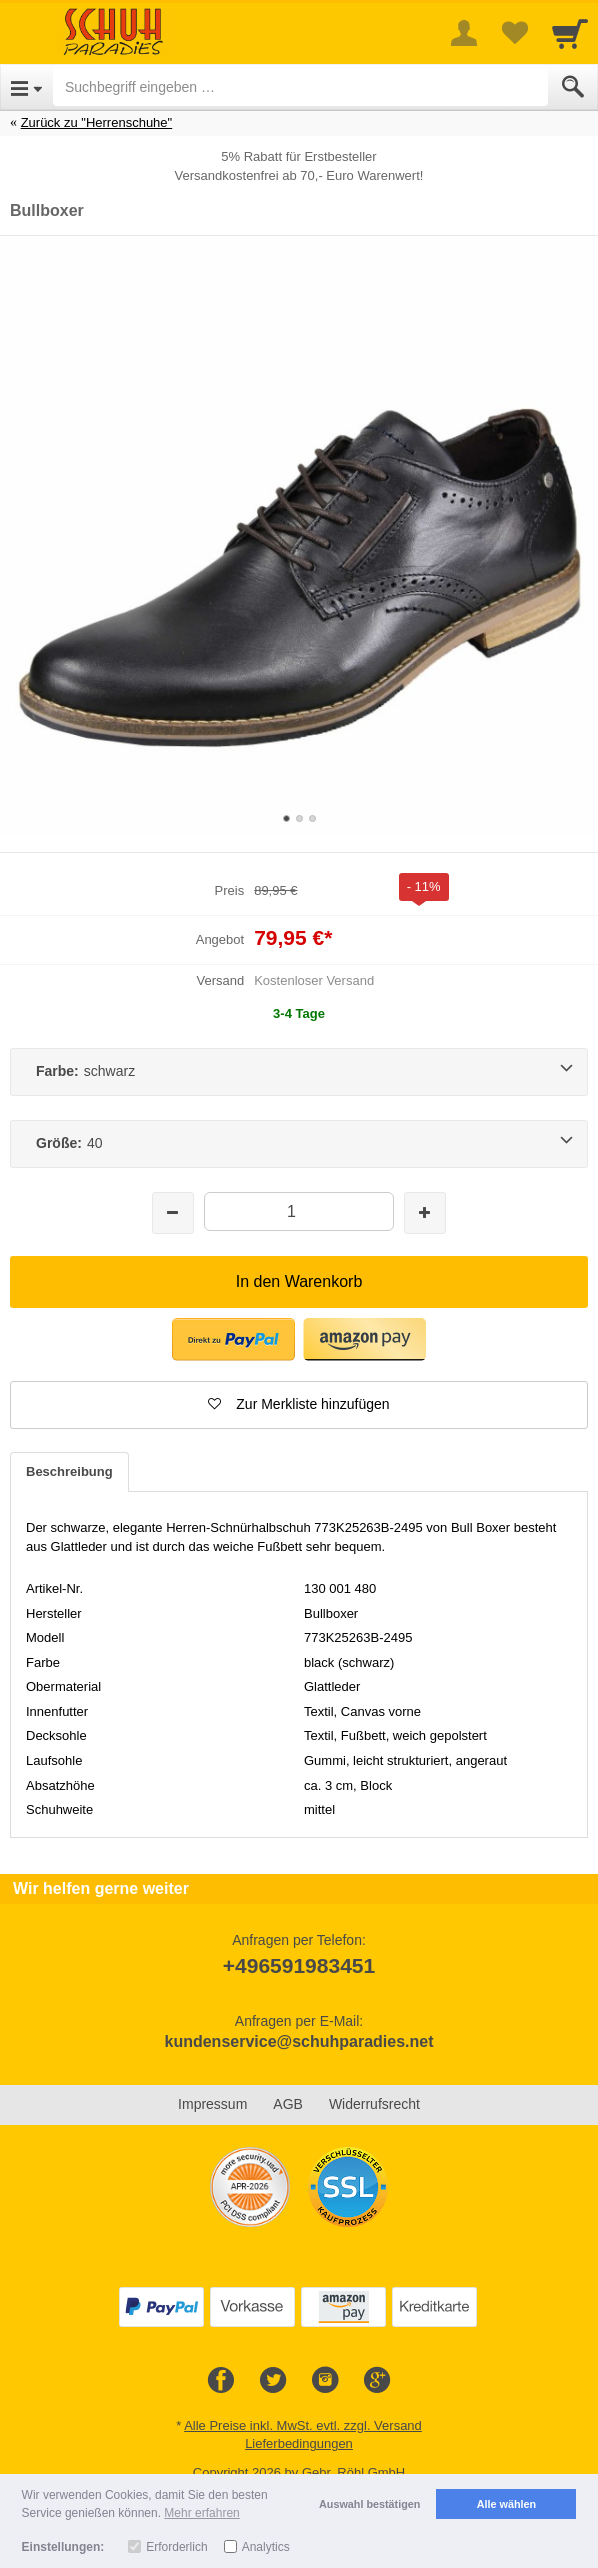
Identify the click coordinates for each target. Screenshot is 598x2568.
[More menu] (464, 33)
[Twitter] (273, 2381)
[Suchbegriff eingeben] (300, 87)
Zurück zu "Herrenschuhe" (97, 122)
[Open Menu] (26, 87)
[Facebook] (221, 2381)
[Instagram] (325, 2381)
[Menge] (298, 1211)
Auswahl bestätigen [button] (369, 2504)
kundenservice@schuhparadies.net (298, 2041)
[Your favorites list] (514, 33)
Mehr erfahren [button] (201, 2513)
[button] (233, 1339)
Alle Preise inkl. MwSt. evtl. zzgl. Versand (303, 2425)
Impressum (212, 2104)
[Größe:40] (299, 1144)
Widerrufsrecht (374, 2104)
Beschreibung (69, 1471)
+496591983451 (299, 1965)
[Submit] (573, 87)
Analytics (266, 2547)
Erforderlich (176, 2547)
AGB (288, 2104)
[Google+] (377, 2381)
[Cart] (570, 33)
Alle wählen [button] (506, 2504)
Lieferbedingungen (299, 2443)
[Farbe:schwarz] (299, 1072)
